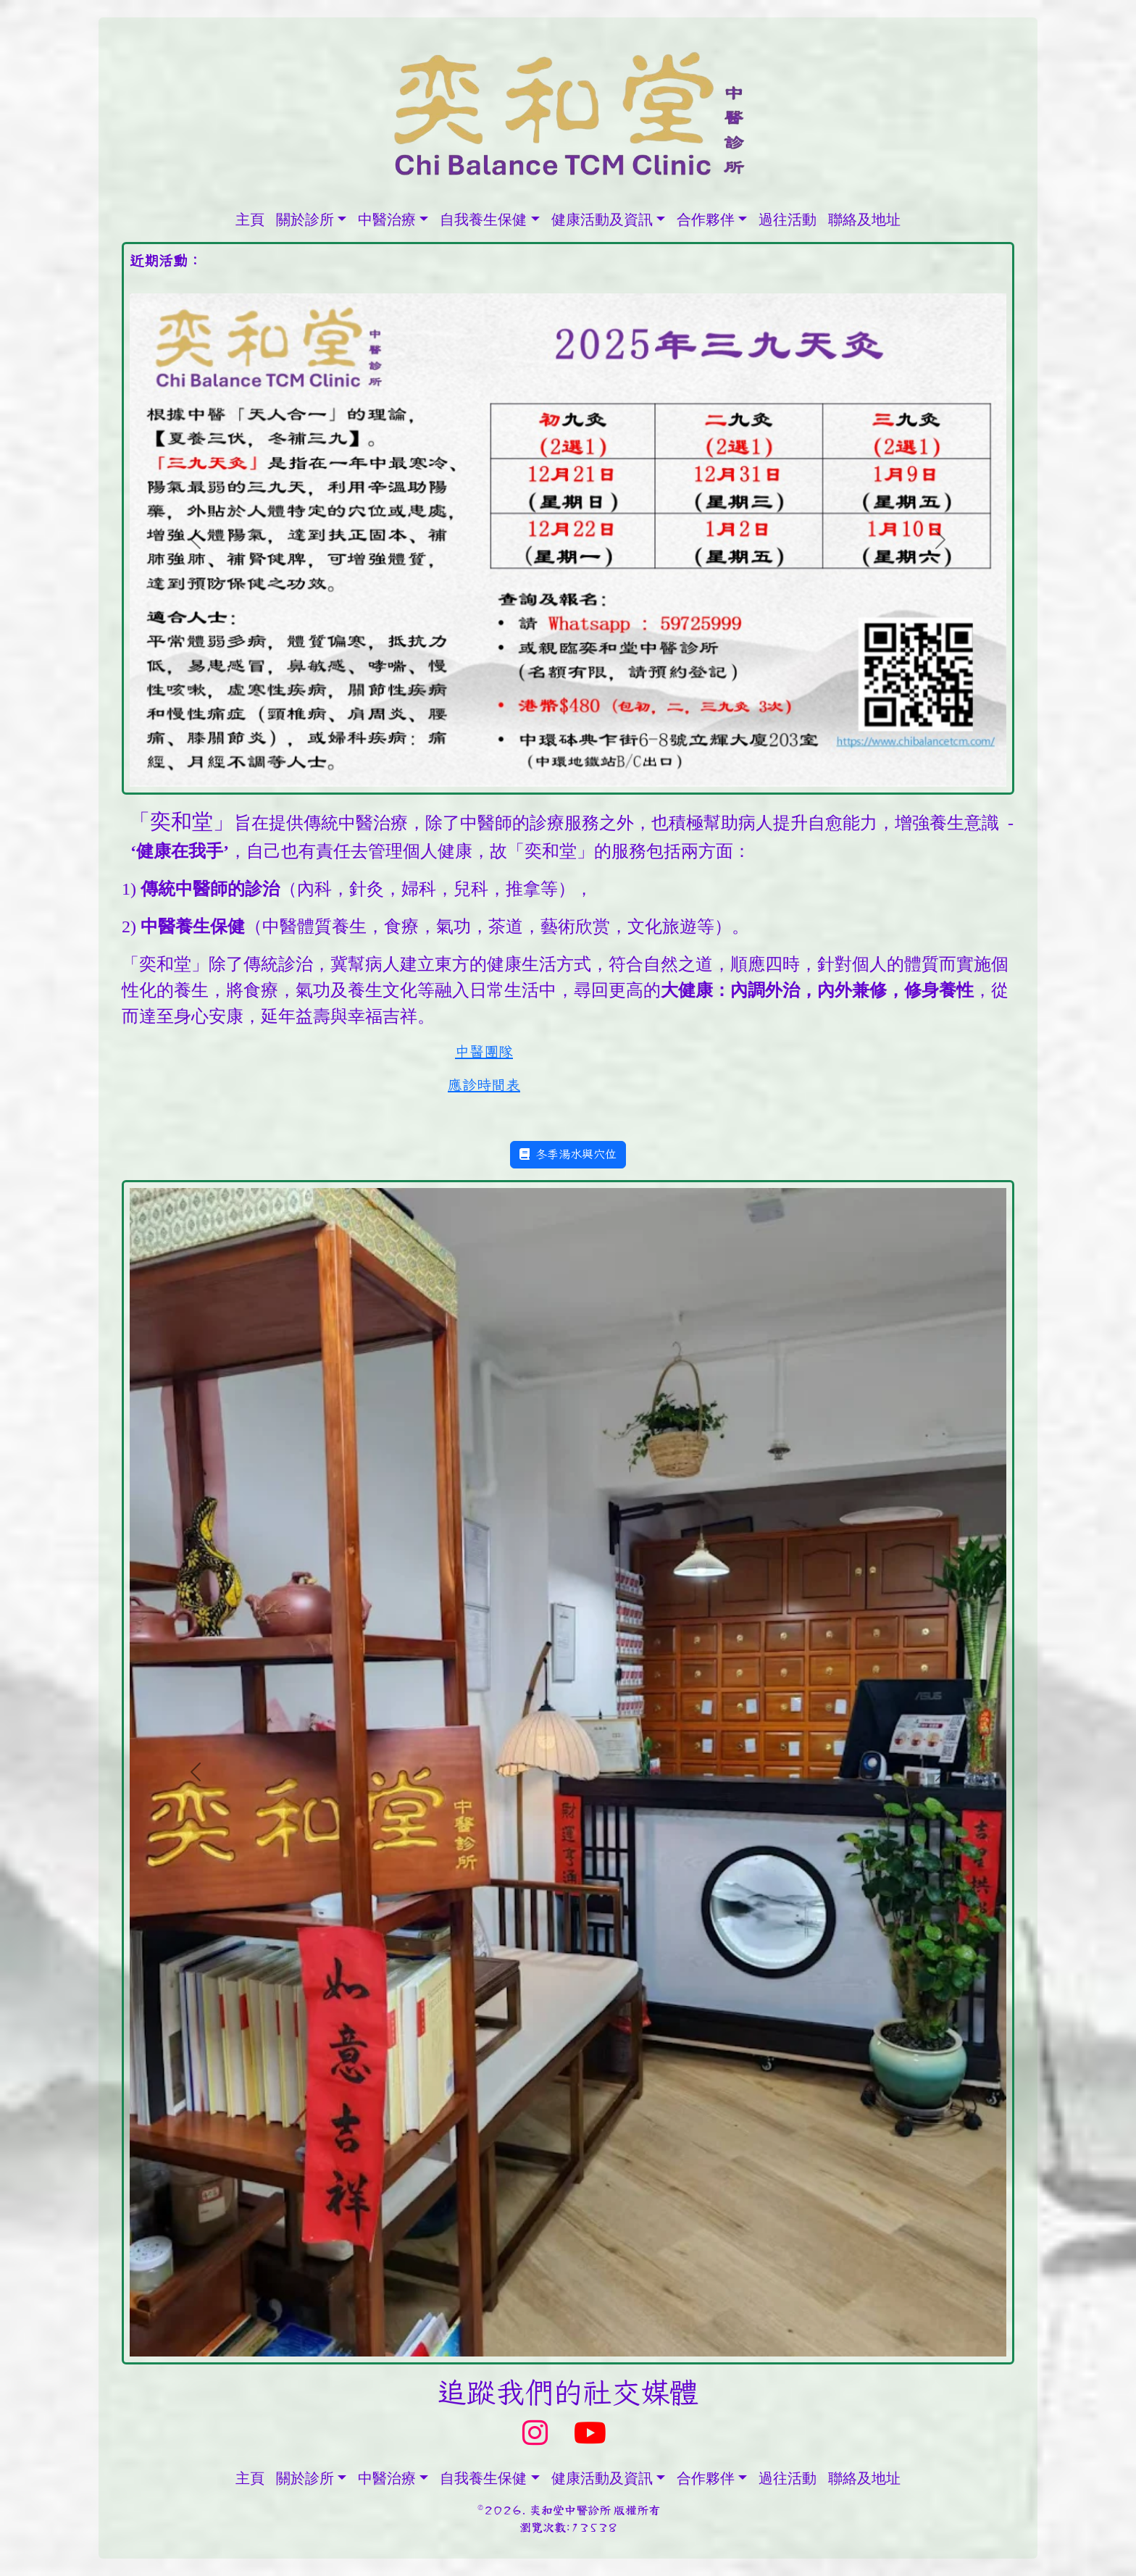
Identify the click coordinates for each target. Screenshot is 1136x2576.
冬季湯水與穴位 (568, 1154)
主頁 (249, 219)
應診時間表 (484, 1085)
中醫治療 (387, 219)
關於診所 (305, 219)
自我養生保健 (483, 219)
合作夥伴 (706, 219)
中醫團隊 (484, 1052)
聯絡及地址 (864, 219)
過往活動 (787, 219)
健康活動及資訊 (602, 219)
